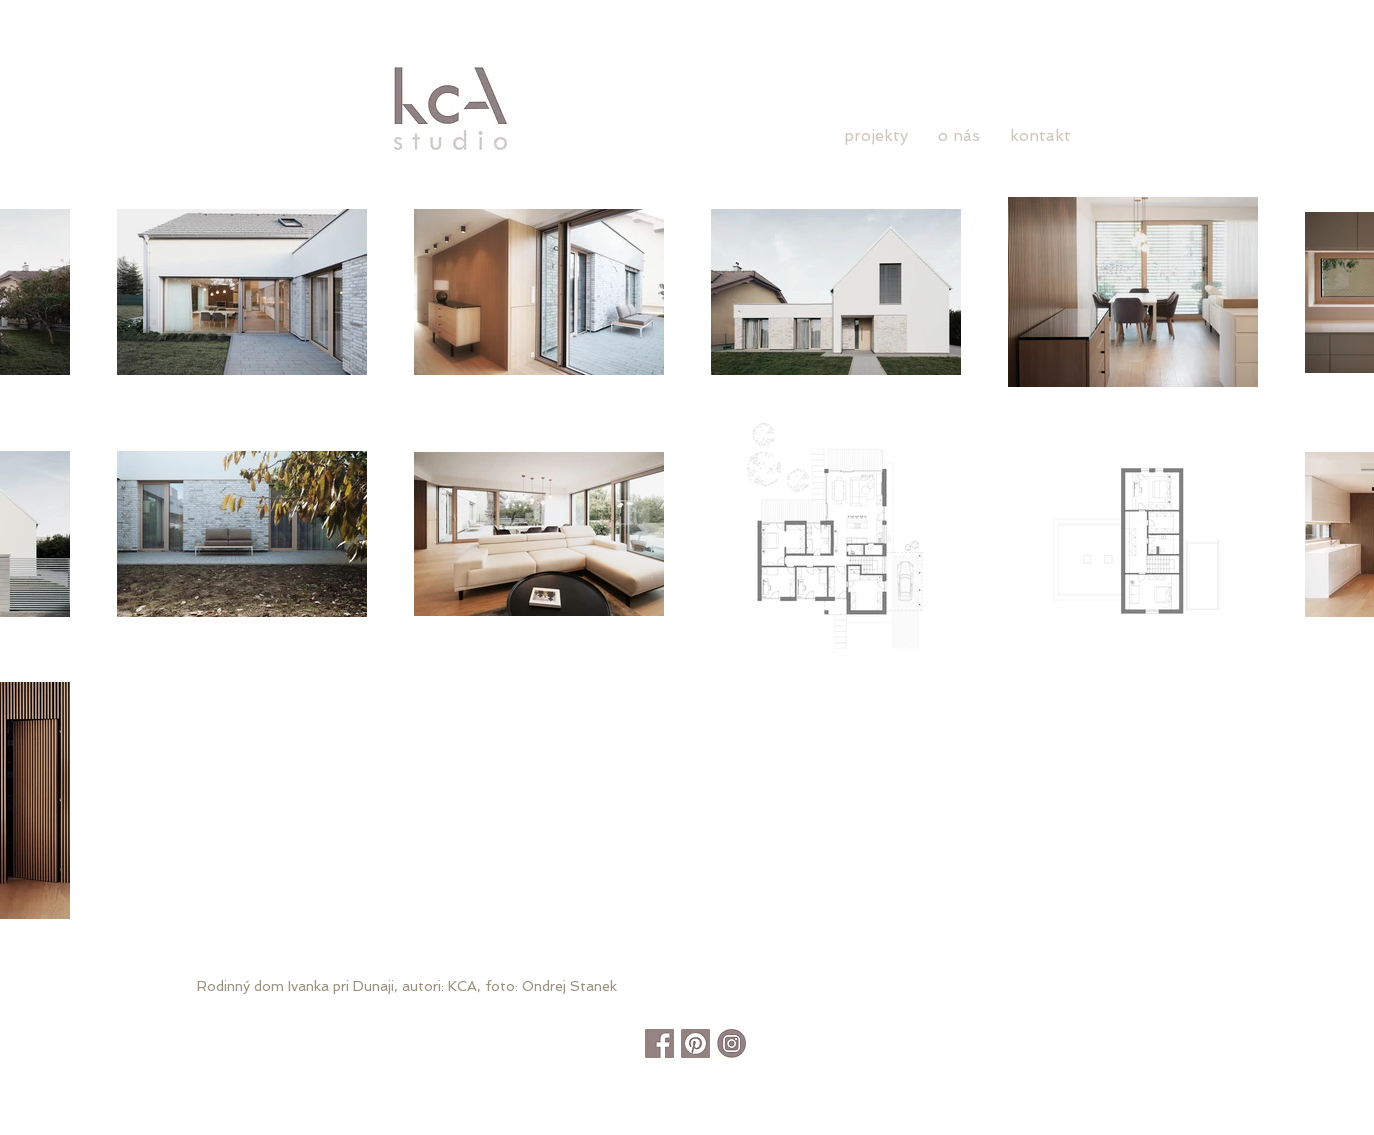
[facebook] (659, 1043)
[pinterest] (695, 1043)
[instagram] (731, 1043)
